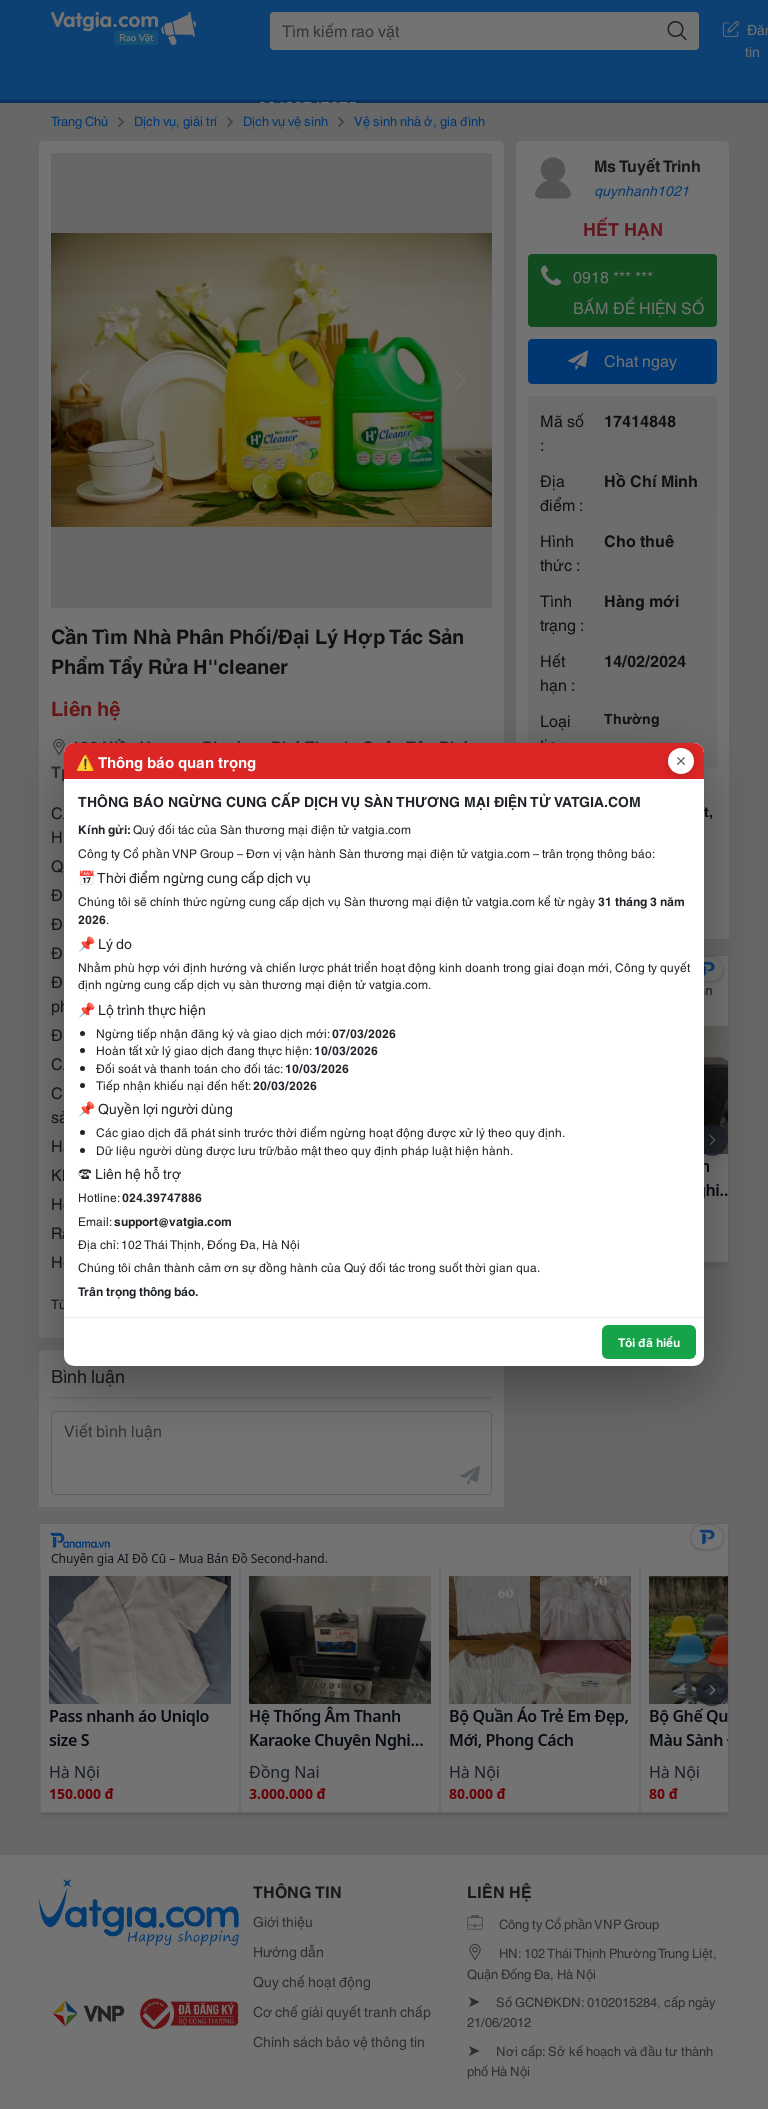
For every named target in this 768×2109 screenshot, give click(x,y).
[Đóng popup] (681, 761)
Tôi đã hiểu (649, 1341)
